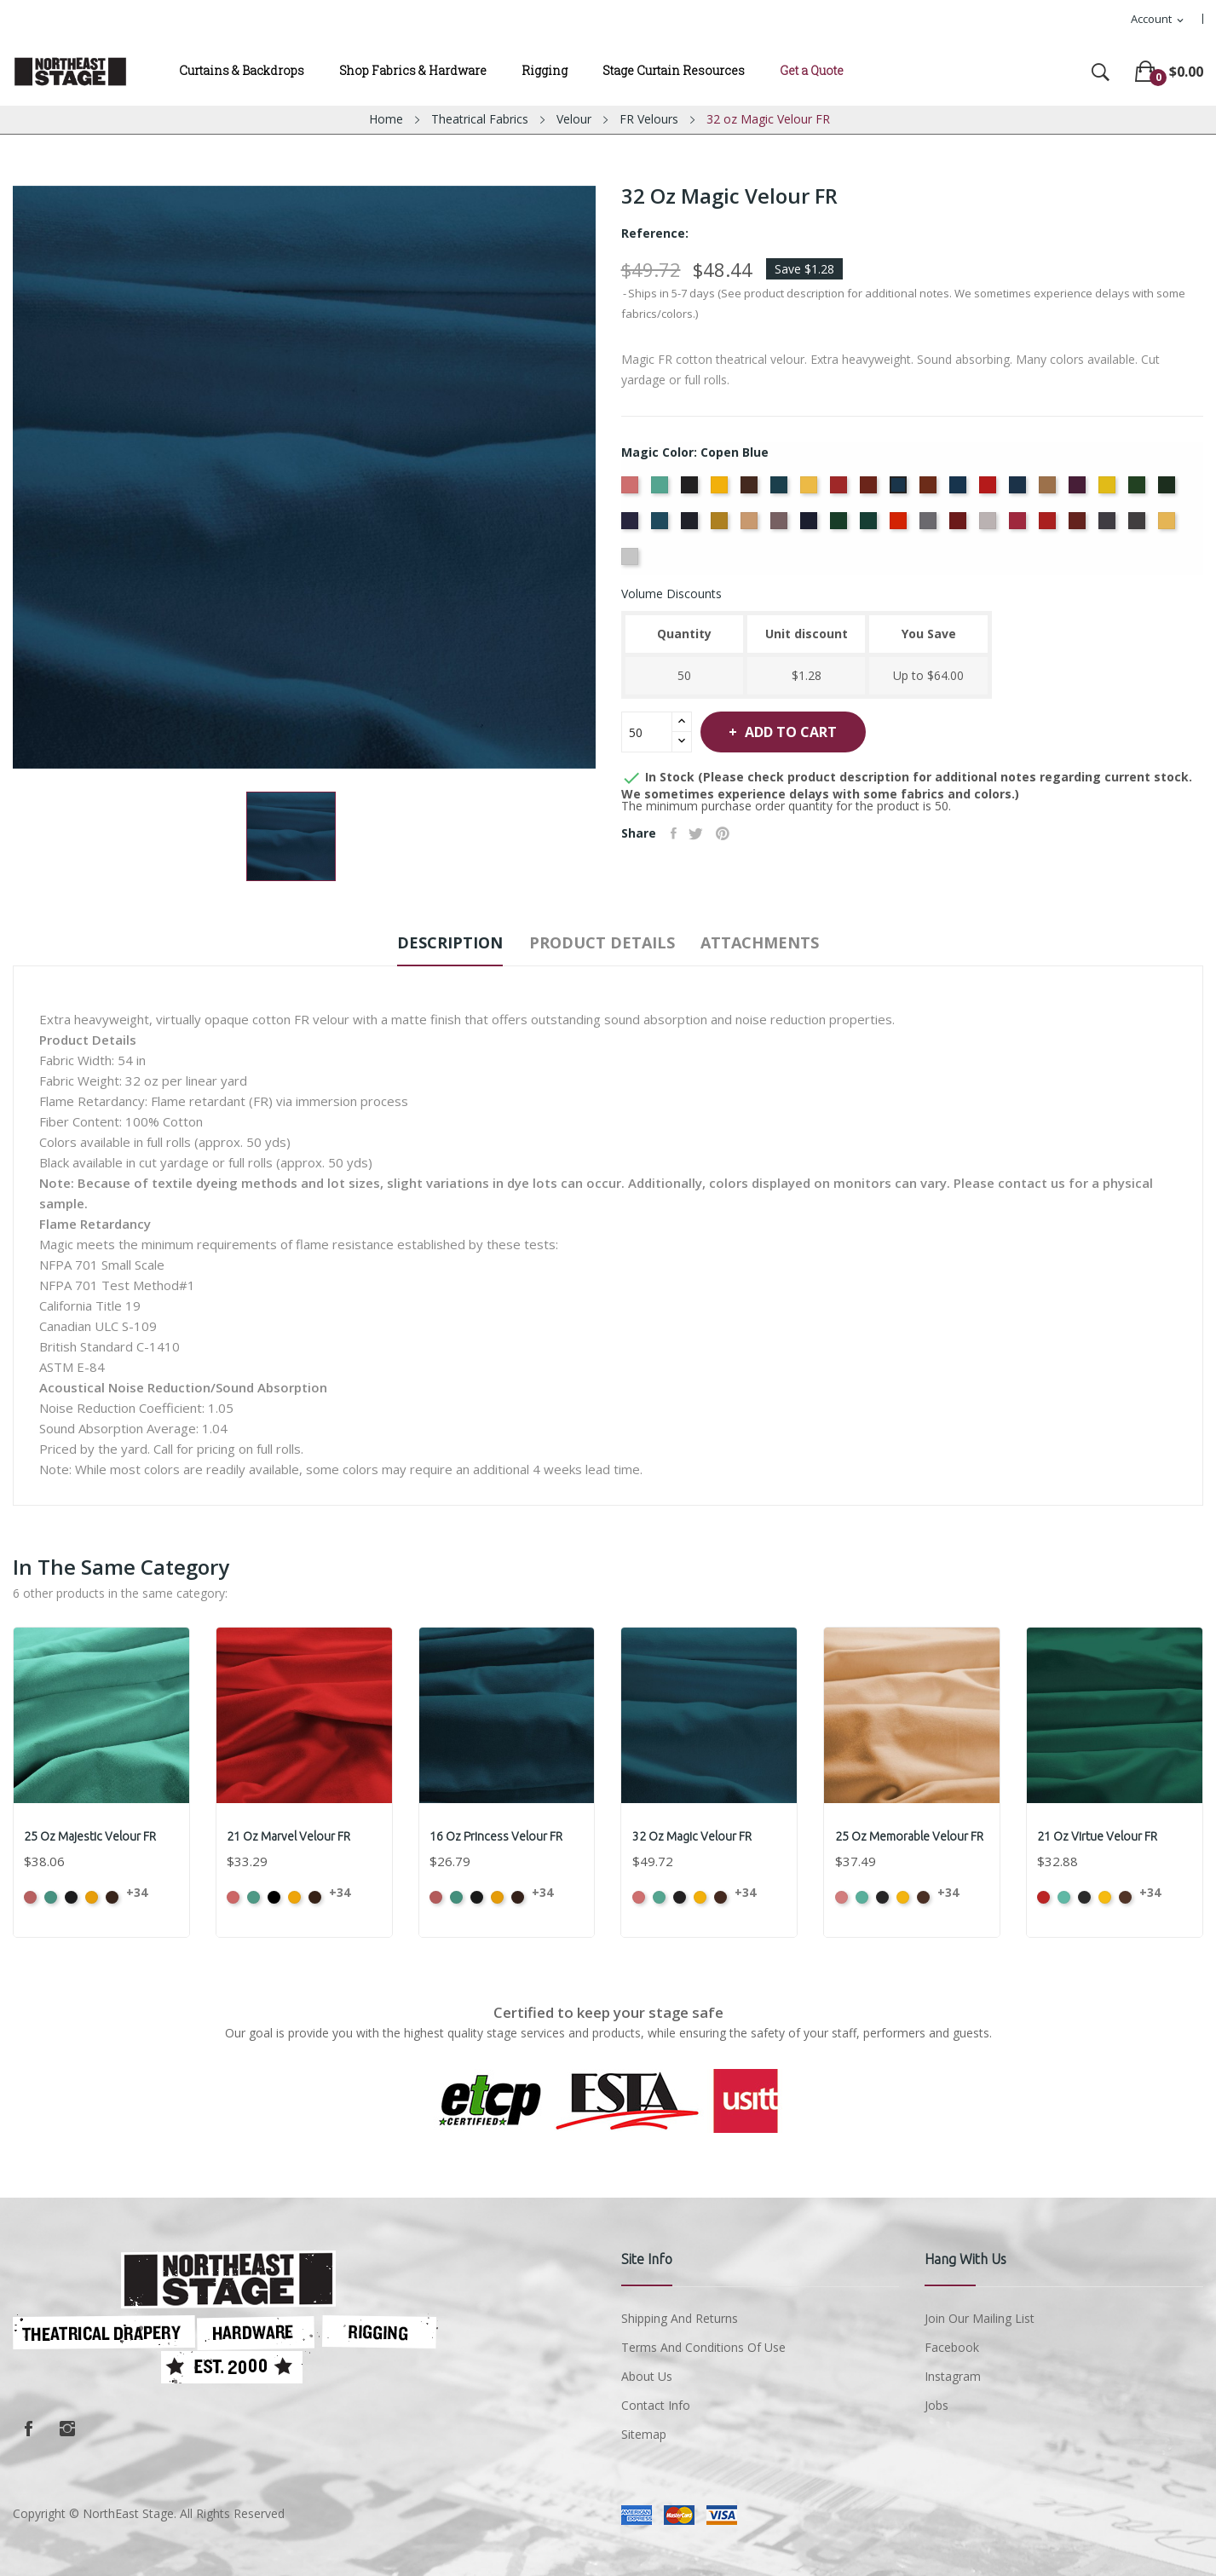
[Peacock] (870, 525)
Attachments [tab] (788, 942)
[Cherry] (840, 490)
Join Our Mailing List (979, 2318)
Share (676, 833)
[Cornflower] (960, 490)
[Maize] (721, 525)
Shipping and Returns (679, 2318)
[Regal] (1049, 525)
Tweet (703, 833)
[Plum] (960, 525)
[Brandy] (721, 490)
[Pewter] (930, 525)
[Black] (691, 490)
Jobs (936, 2405)
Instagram (67, 2428)
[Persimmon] (900, 525)
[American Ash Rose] (632, 490)
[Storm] (1109, 525)
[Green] (1139, 490)
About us (646, 2376)
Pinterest (734, 833)
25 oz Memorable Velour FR (911, 1836)
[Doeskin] (1049, 490)
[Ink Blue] (691, 525)
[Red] (1019, 525)
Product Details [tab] (602, 942)
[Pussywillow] (989, 525)
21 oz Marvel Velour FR (291, 1836)
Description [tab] (422, 942)
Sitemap (643, 2434)
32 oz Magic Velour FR (693, 1836)
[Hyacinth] (632, 525)
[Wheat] (1168, 525)
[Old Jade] (840, 525)
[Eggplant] (1079, 490)
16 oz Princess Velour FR (498, 1836)
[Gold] (1109, 490)
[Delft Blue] (1019, 490)
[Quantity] (646, 732)
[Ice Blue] (661, 525)
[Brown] (751, 490)
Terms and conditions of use (703, 2347)
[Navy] (810, 525)
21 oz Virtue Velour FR (1100, 1836)
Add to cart (808, 732)
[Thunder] (1139, 525)
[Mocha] (751, 525)
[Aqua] (661, 490)
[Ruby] (1079, 525)
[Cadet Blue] (781, 490)
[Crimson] (989, 490)
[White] (632, 561)
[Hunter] (1168, 490)
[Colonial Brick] (870, 490)
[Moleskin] (781, 525)
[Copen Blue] (900, 490)
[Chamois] (810, 490)
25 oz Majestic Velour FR (92, 1836)
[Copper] (930, 490)
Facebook (28, 2428)
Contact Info (655, 2405)
